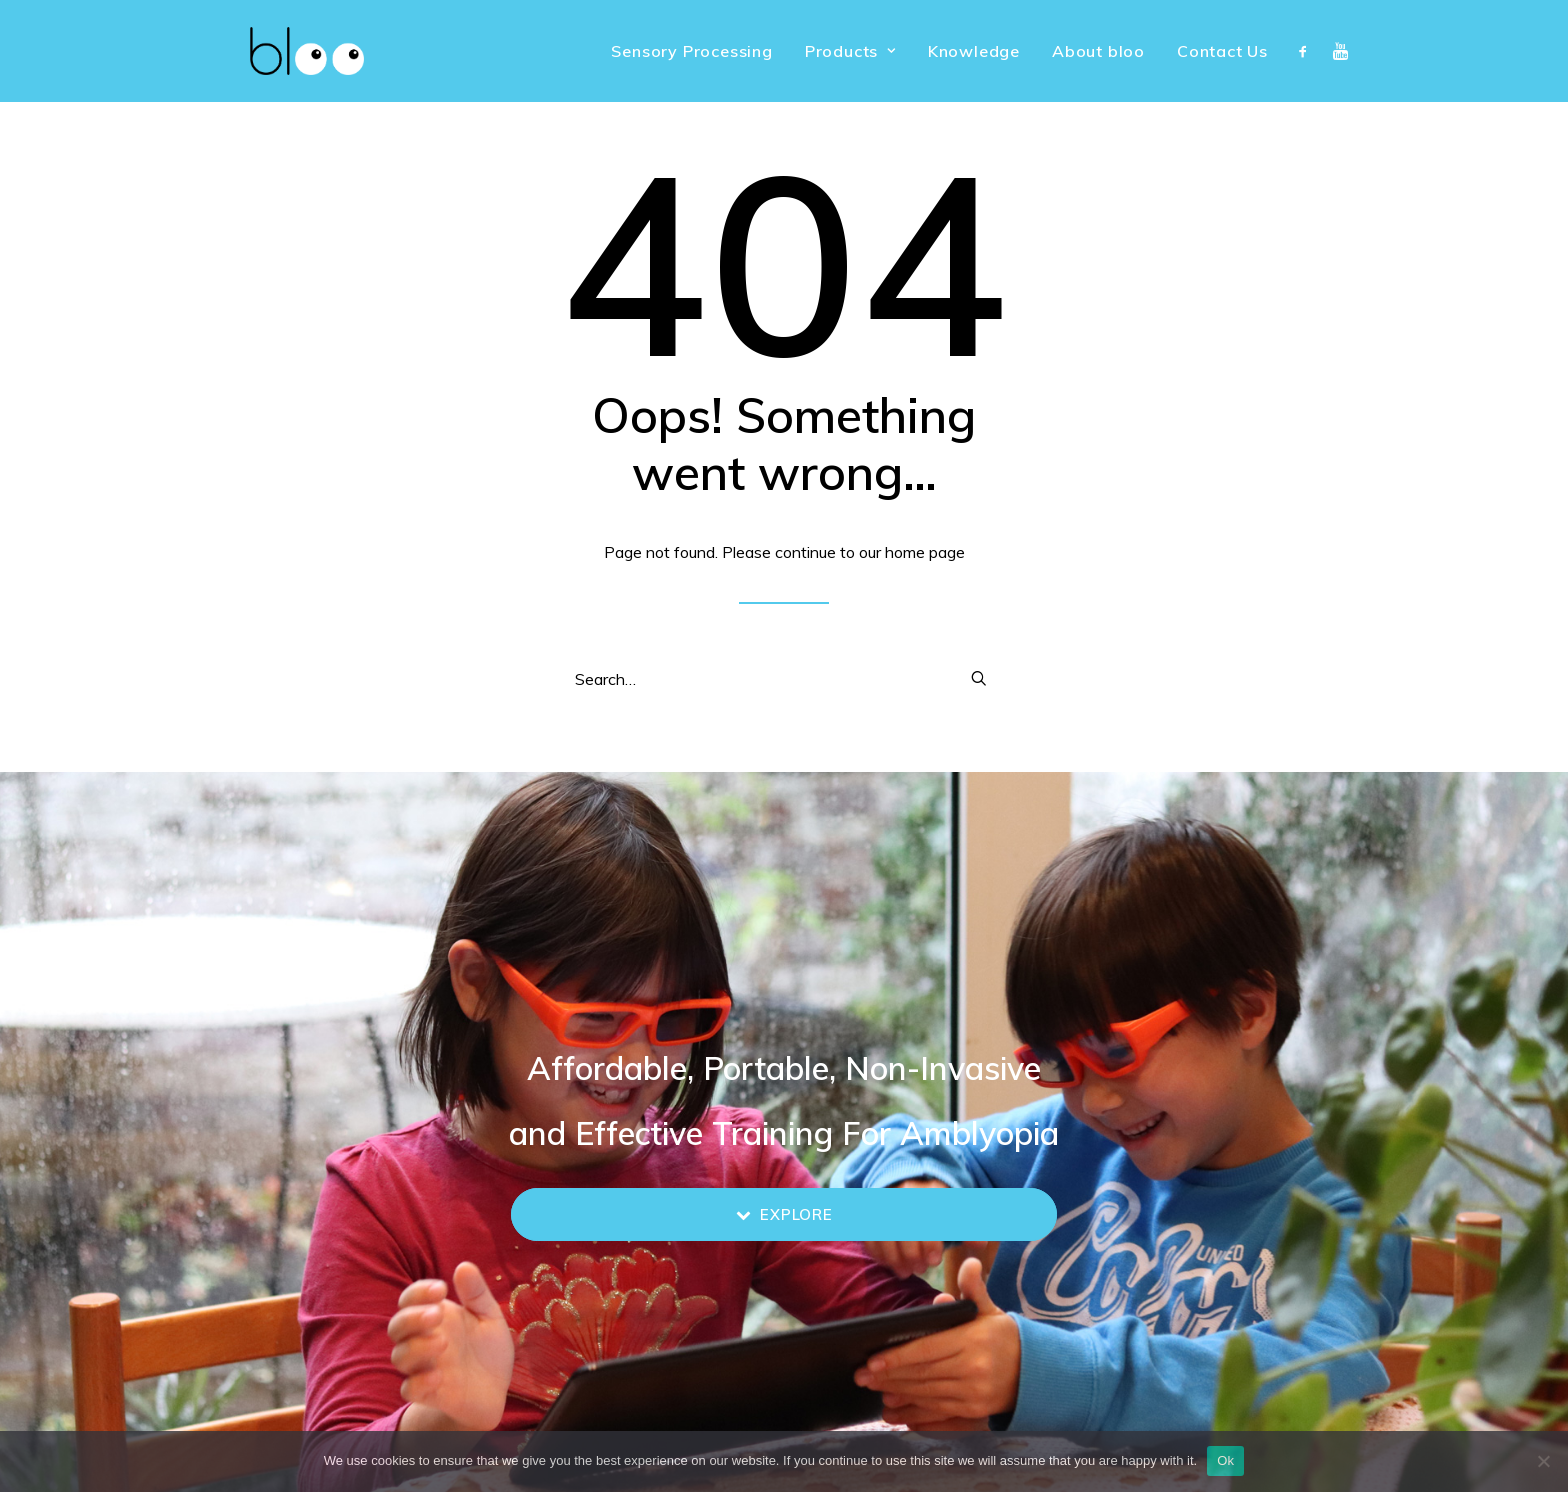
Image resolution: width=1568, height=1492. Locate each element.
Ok (1225, 1460)
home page (925, 552)
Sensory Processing (691, 51)
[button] (1307, 51)
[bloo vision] (277, 51)
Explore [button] (784, 1214)
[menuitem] (691, 51)
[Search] (784, 679)
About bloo (1098, 51)
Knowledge (974, 51)
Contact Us (1222, 51)
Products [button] (850, 51)
